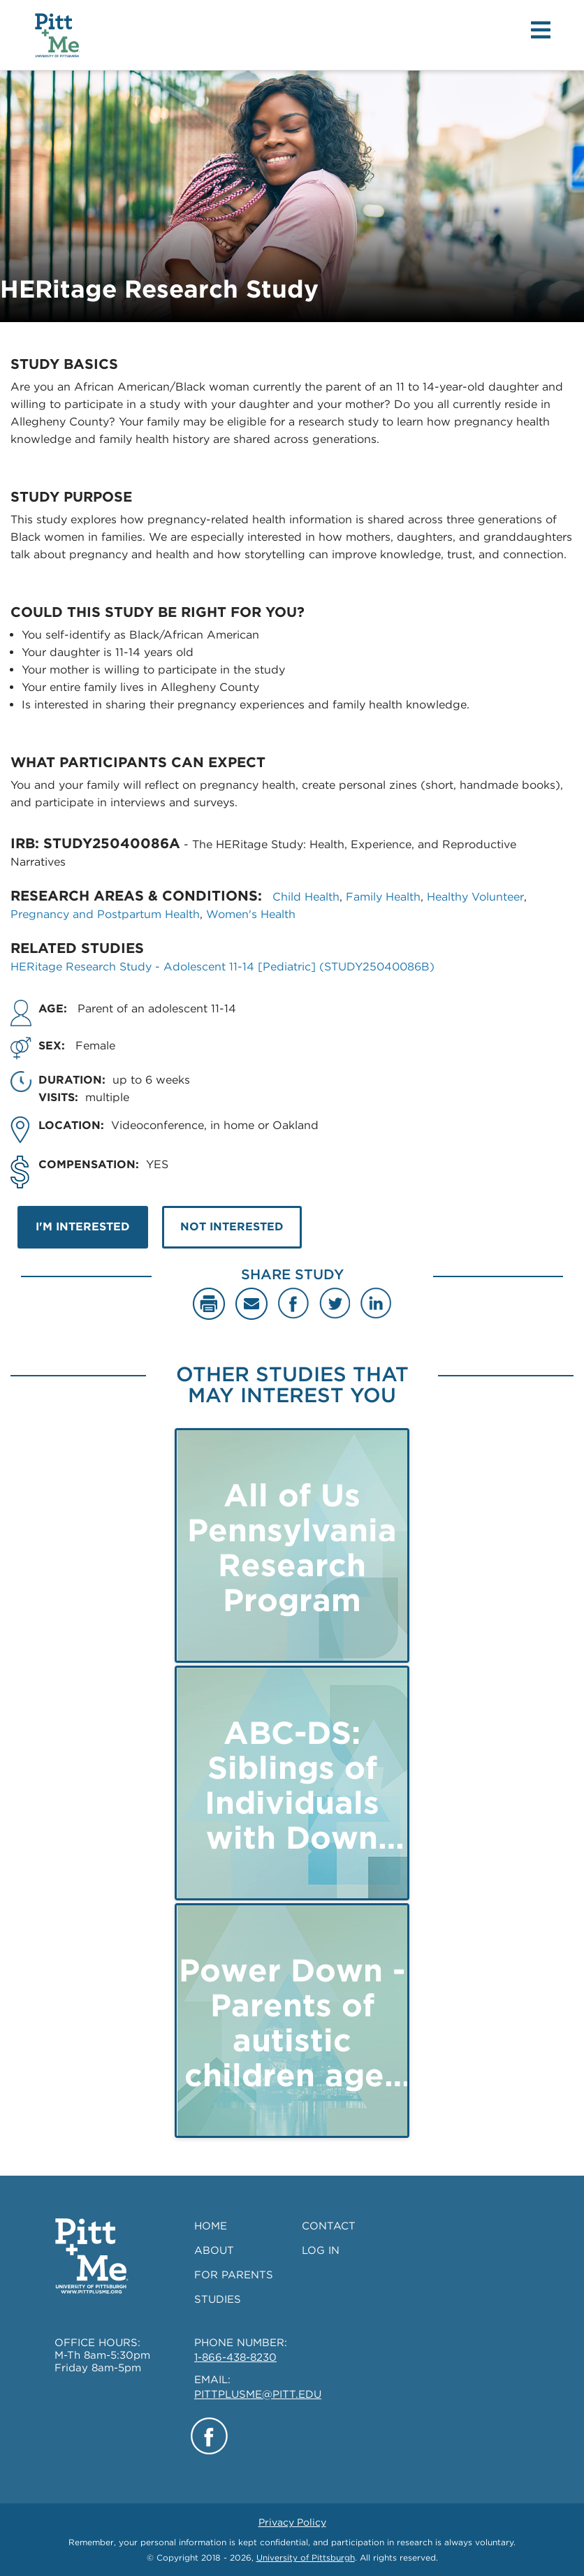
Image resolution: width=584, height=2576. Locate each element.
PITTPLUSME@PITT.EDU (257, 2394)
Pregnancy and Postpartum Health (105, 914)
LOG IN (321, 2250)
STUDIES (217, 2299)
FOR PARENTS (233, 2275)
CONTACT (329, 2226)
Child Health (306, 896)
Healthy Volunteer (475, 896)
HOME (210, 2226)
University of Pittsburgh (305, 2557)
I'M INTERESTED (83, 1226)
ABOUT (214, 2250)
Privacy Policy (292, 2522)
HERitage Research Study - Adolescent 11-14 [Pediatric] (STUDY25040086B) (222, 966)
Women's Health (250, 914)
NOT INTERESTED (232, 1226)
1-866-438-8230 (235, 2357)
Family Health (383, 896)
